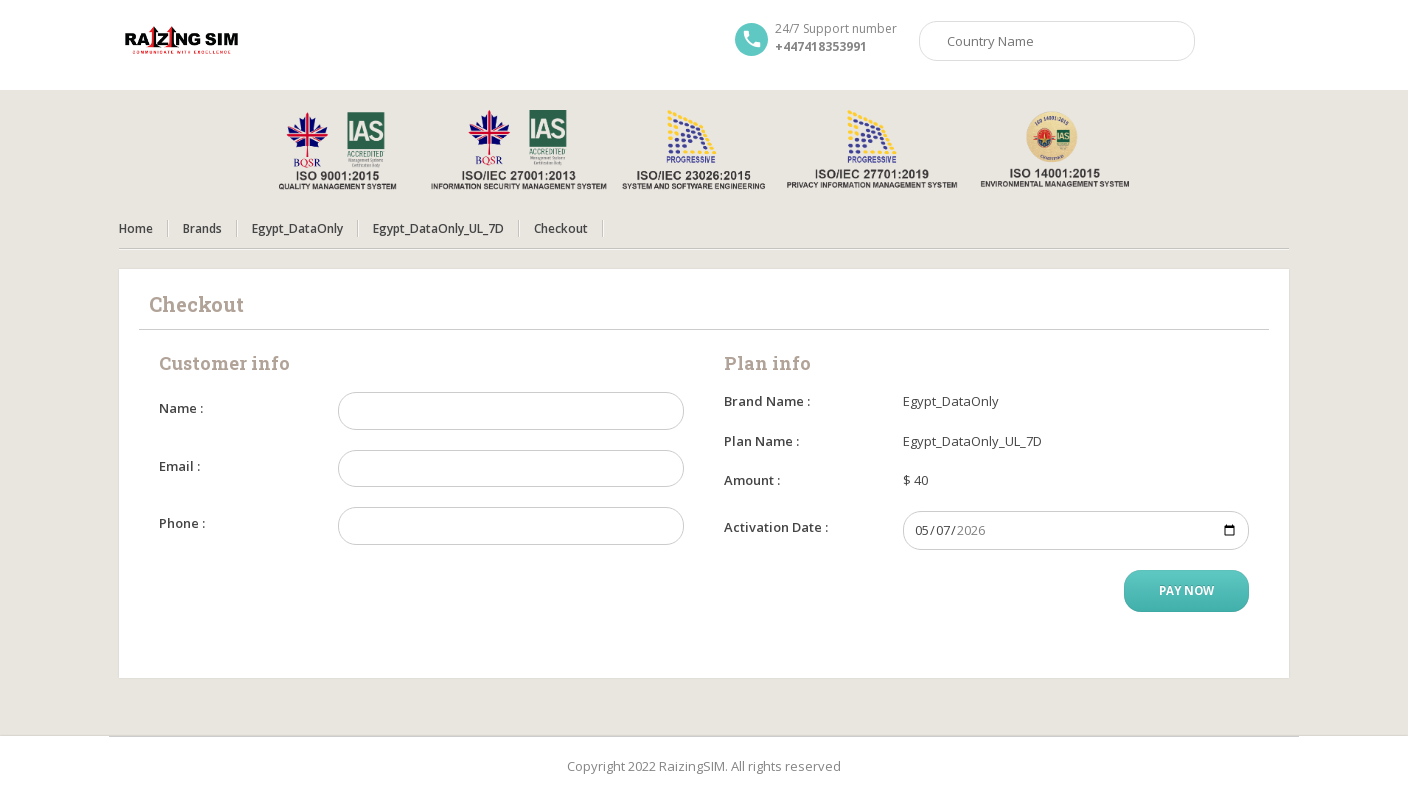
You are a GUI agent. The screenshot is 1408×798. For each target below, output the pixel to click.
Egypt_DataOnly (297, 228)
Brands (202, 228)
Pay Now (1186, 590)
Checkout (561, 228)
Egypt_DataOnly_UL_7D (438, 228)
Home (136, 228)
